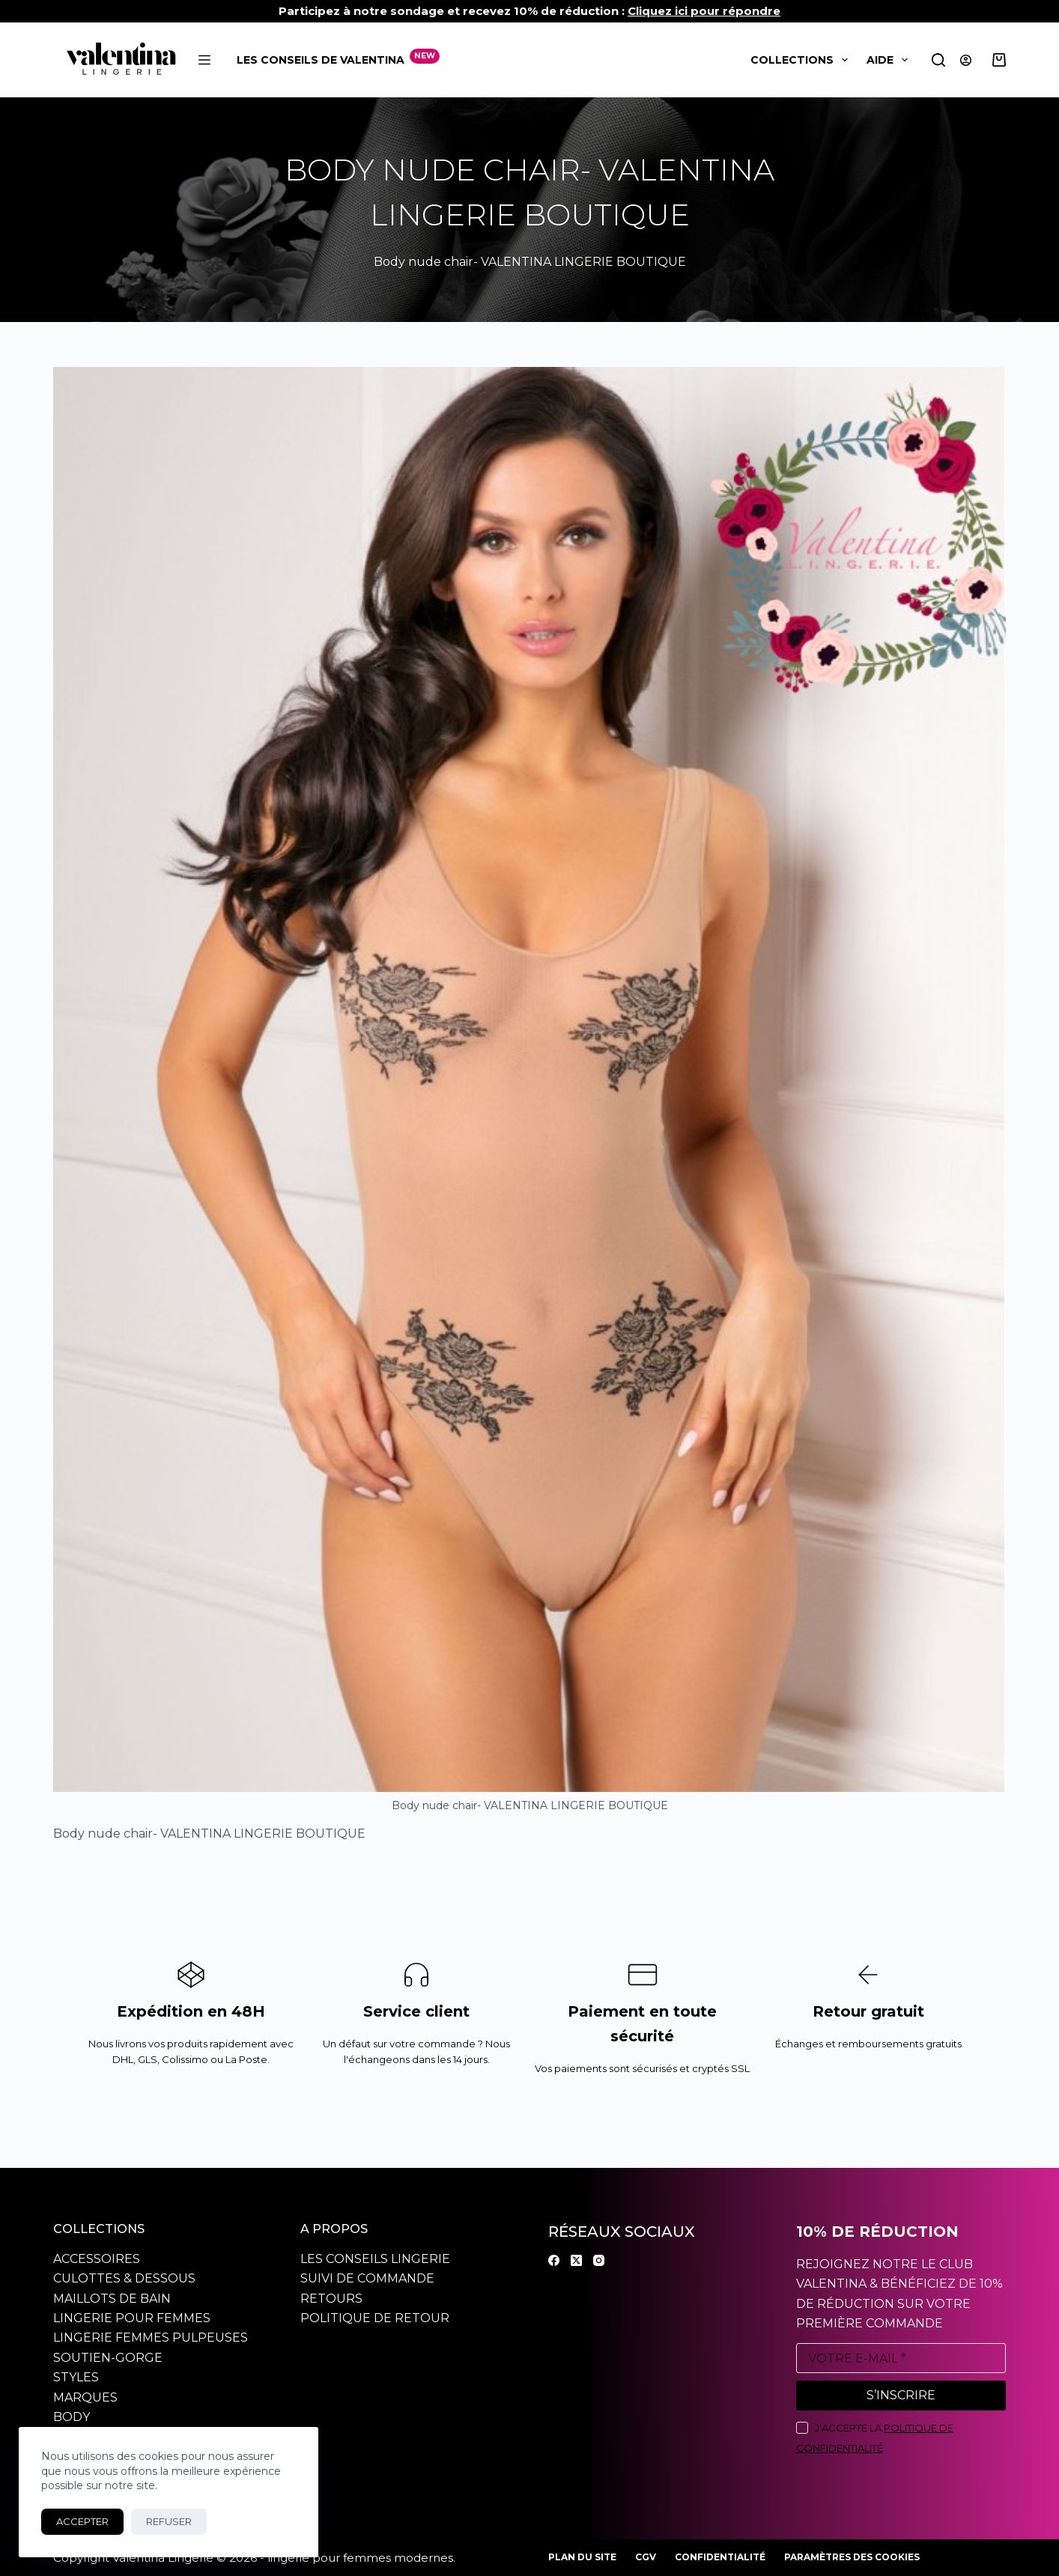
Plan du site (582, 2557)
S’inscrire (901, 2395)
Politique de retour (374, 2318)
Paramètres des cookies (852, 2557)
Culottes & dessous (124, 2278)
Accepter (82, 2521)
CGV (645, 2557)
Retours (331, 2298)
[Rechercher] (938, 60)
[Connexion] (965, 60)
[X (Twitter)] (576, 2260)
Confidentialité (720, 2557)
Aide (890, 60)
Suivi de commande (367, 2278)
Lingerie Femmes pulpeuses (150, 2337)
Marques (85, 2397)
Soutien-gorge (108, 2358)
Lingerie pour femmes (131, 2318)
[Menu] (204, 60)
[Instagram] (598, 2260)
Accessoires (96, 2259)
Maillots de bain (112, 2298)
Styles (76, 2377)
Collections (802, 60)
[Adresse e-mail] (901, 2358)
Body (71, 2417)
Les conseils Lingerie (375, 2259)
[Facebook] (553, 2260)
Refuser (169, 2521)
